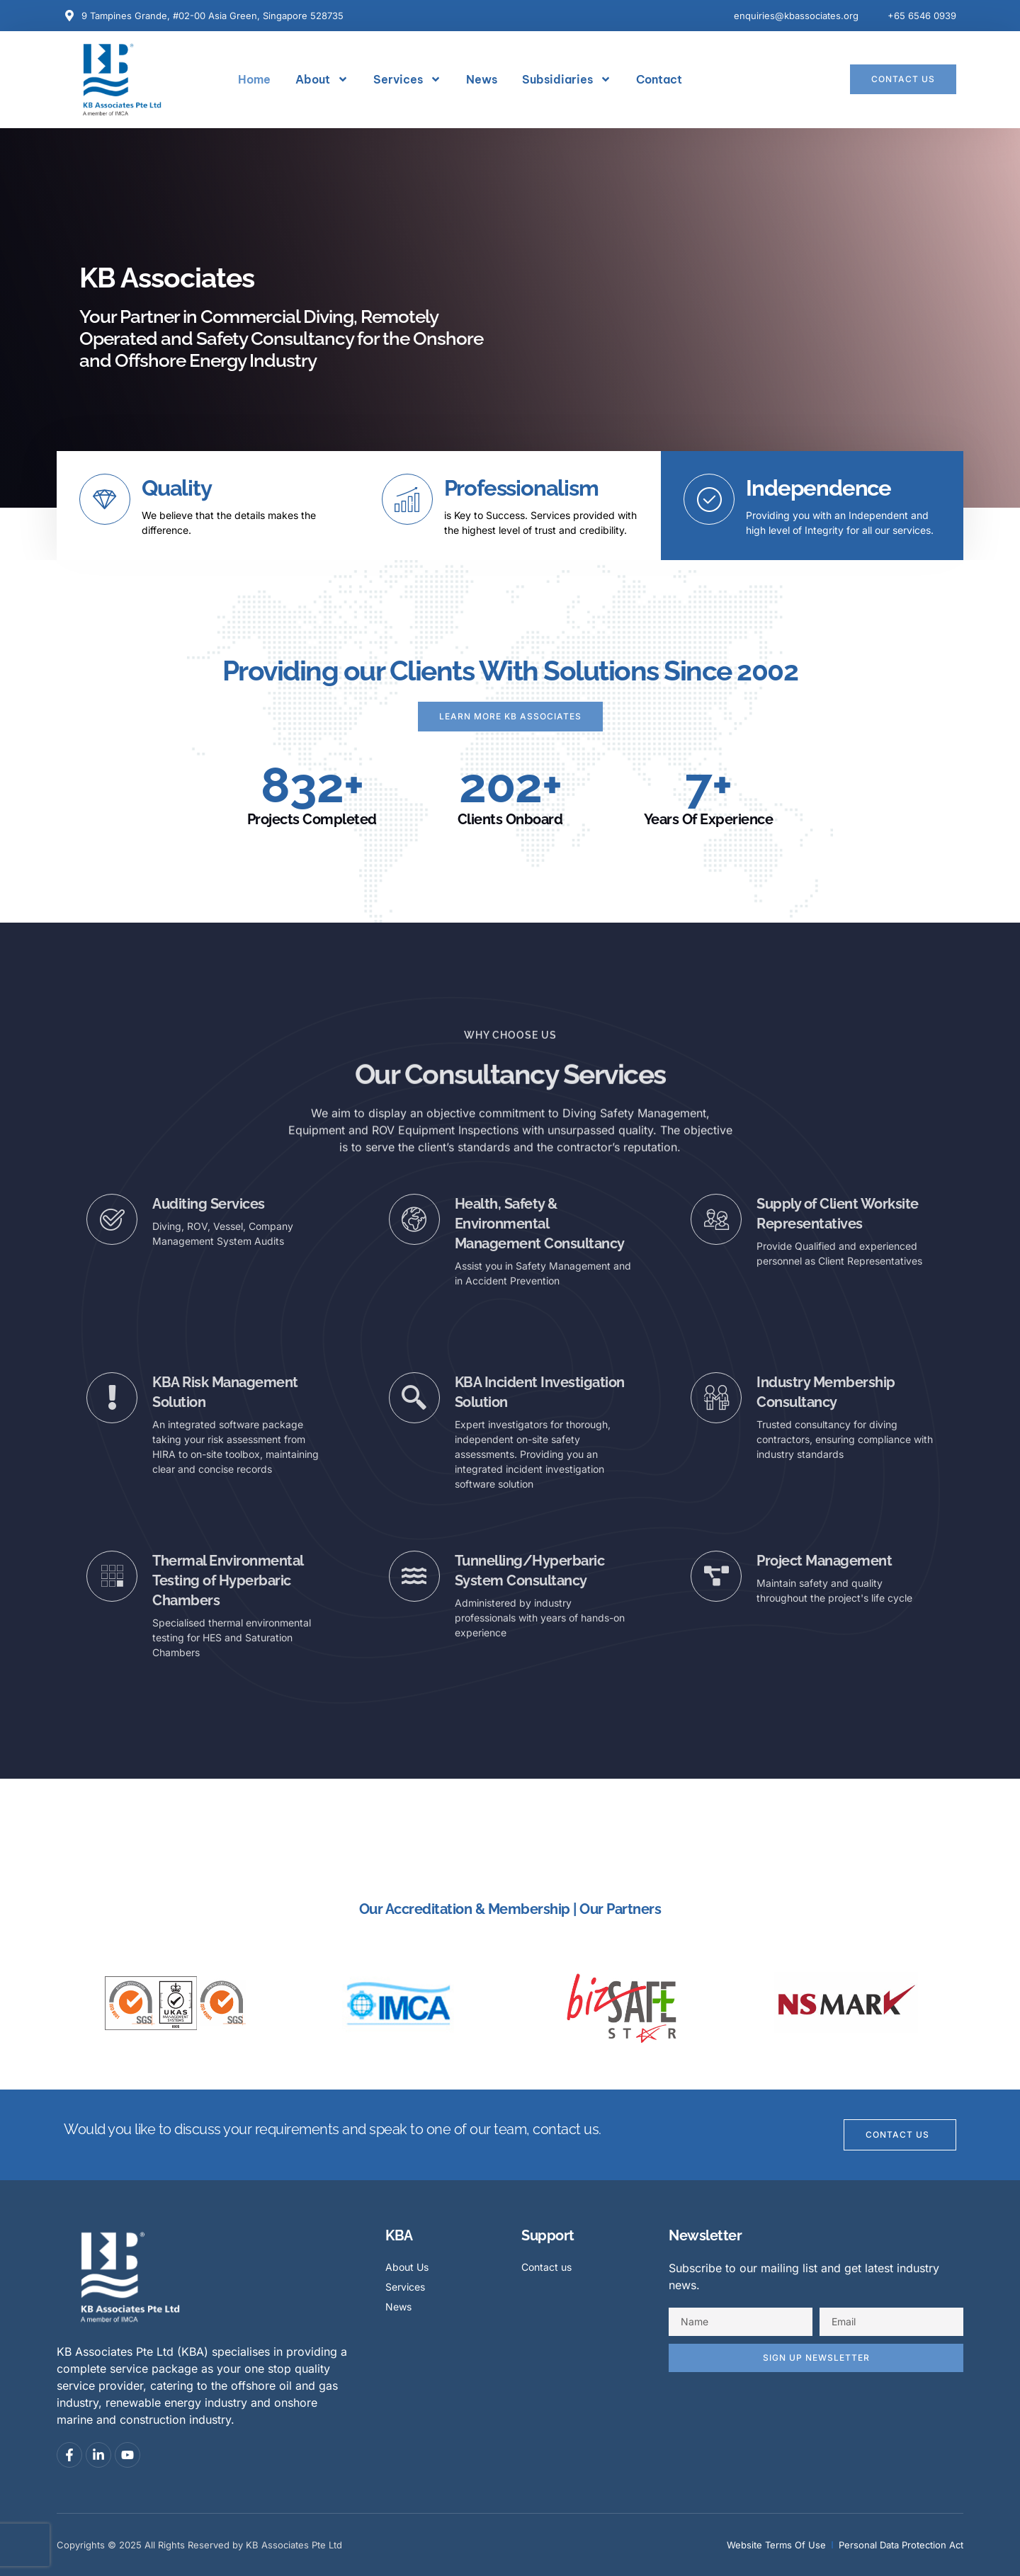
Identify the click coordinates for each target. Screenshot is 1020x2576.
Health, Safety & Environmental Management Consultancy (540, 1223)
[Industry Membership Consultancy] (716, 1397)
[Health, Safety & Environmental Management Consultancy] (414, 1219)
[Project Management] (716, 1576)
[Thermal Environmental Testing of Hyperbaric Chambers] (111, 1576)
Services (407, 79)
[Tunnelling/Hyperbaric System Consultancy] (414, 1576)
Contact (659, 79)
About (321, 79)
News (481, 79)
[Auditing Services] (111, 1219)
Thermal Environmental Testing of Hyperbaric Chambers (227, 1580)
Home (254, 79)
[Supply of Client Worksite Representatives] (716, 1219)
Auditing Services (208, 1203)
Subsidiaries (566, 79)
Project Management (824, 1560)
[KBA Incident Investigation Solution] (414, 1397)
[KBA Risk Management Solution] (111, 1397)
